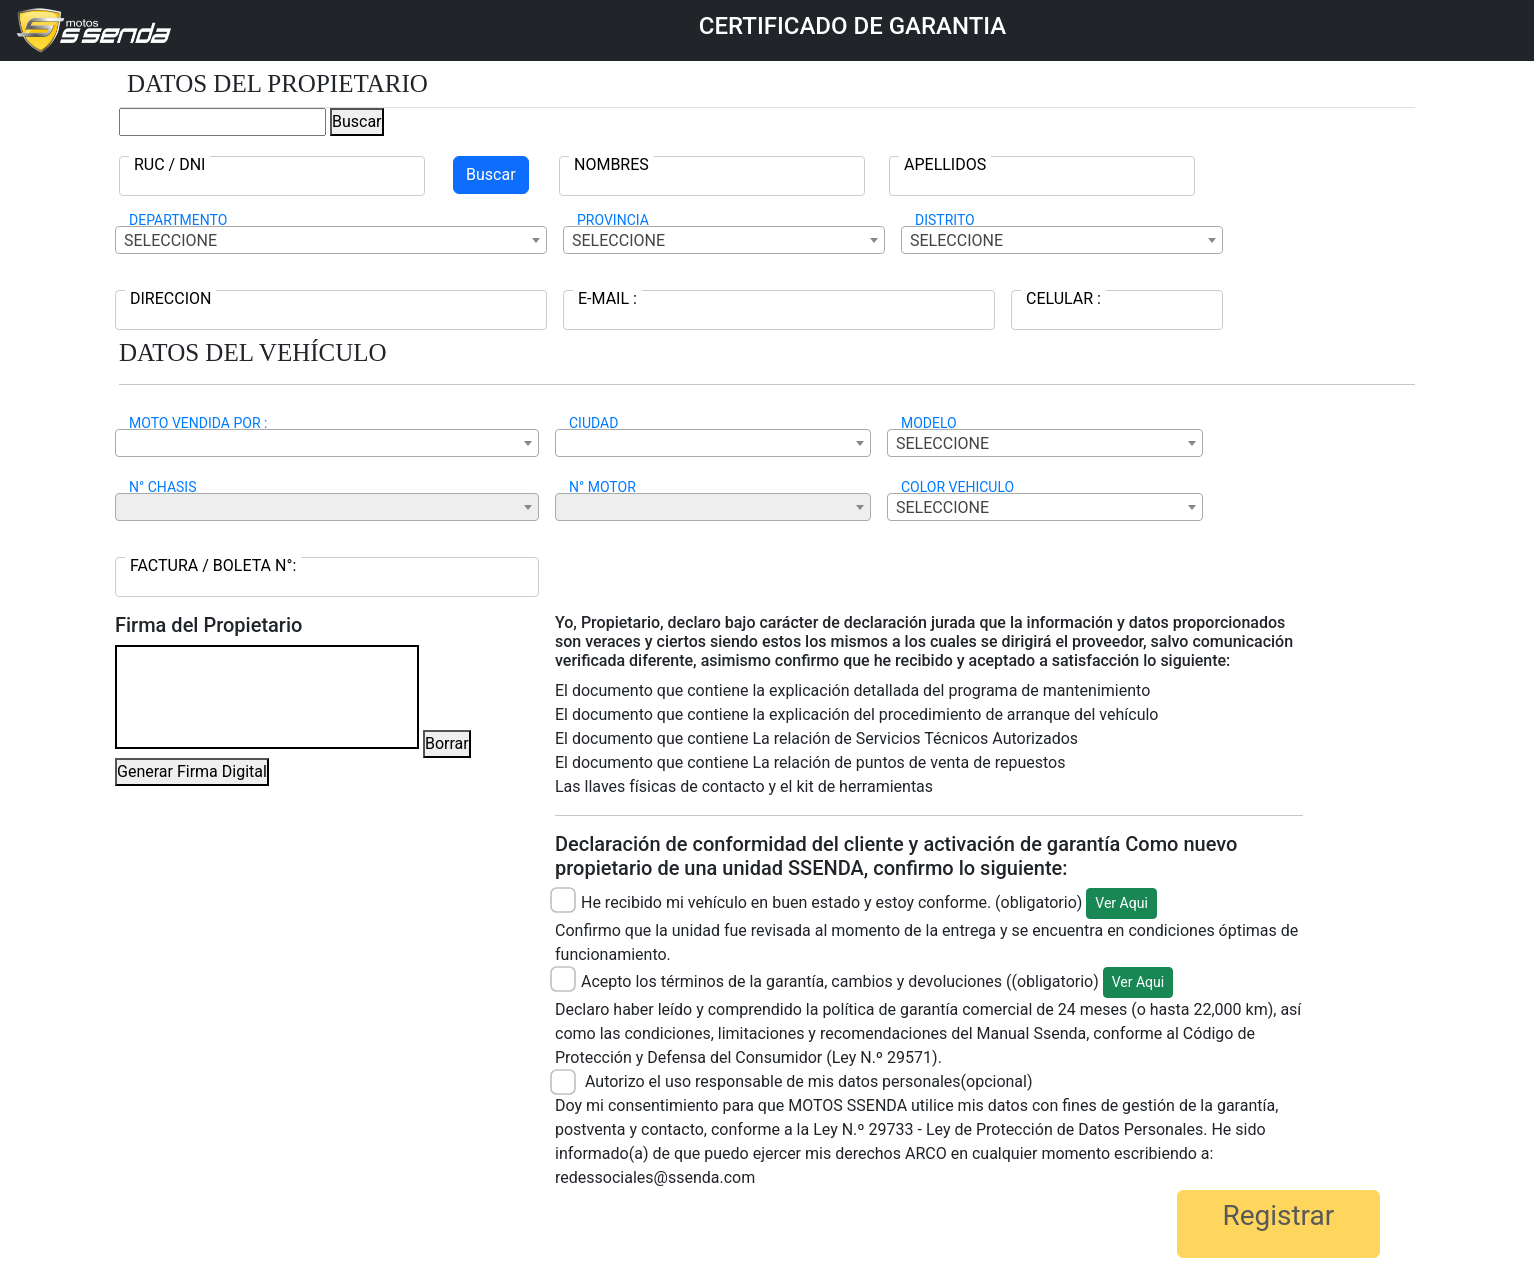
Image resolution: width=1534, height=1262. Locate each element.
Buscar (357, 121)
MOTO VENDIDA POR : (198, 423)
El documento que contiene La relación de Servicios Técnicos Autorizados (816, 738)
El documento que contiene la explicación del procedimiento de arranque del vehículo (856, 714)
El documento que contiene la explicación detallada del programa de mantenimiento (852, 690)
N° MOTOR (602, 487)
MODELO (929, 423)
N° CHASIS (162, 487)
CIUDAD (593, 423)
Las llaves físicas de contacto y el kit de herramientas (744, 786)
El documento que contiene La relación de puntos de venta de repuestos (810, 762)
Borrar (447, 743)
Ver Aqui (1121, 903)
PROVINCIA (613, 220)
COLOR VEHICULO (957, 487)
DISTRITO (945, 220)
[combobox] (331, 240)
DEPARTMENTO (178, 220)
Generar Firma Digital (192, 771)
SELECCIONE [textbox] (170, 240)
